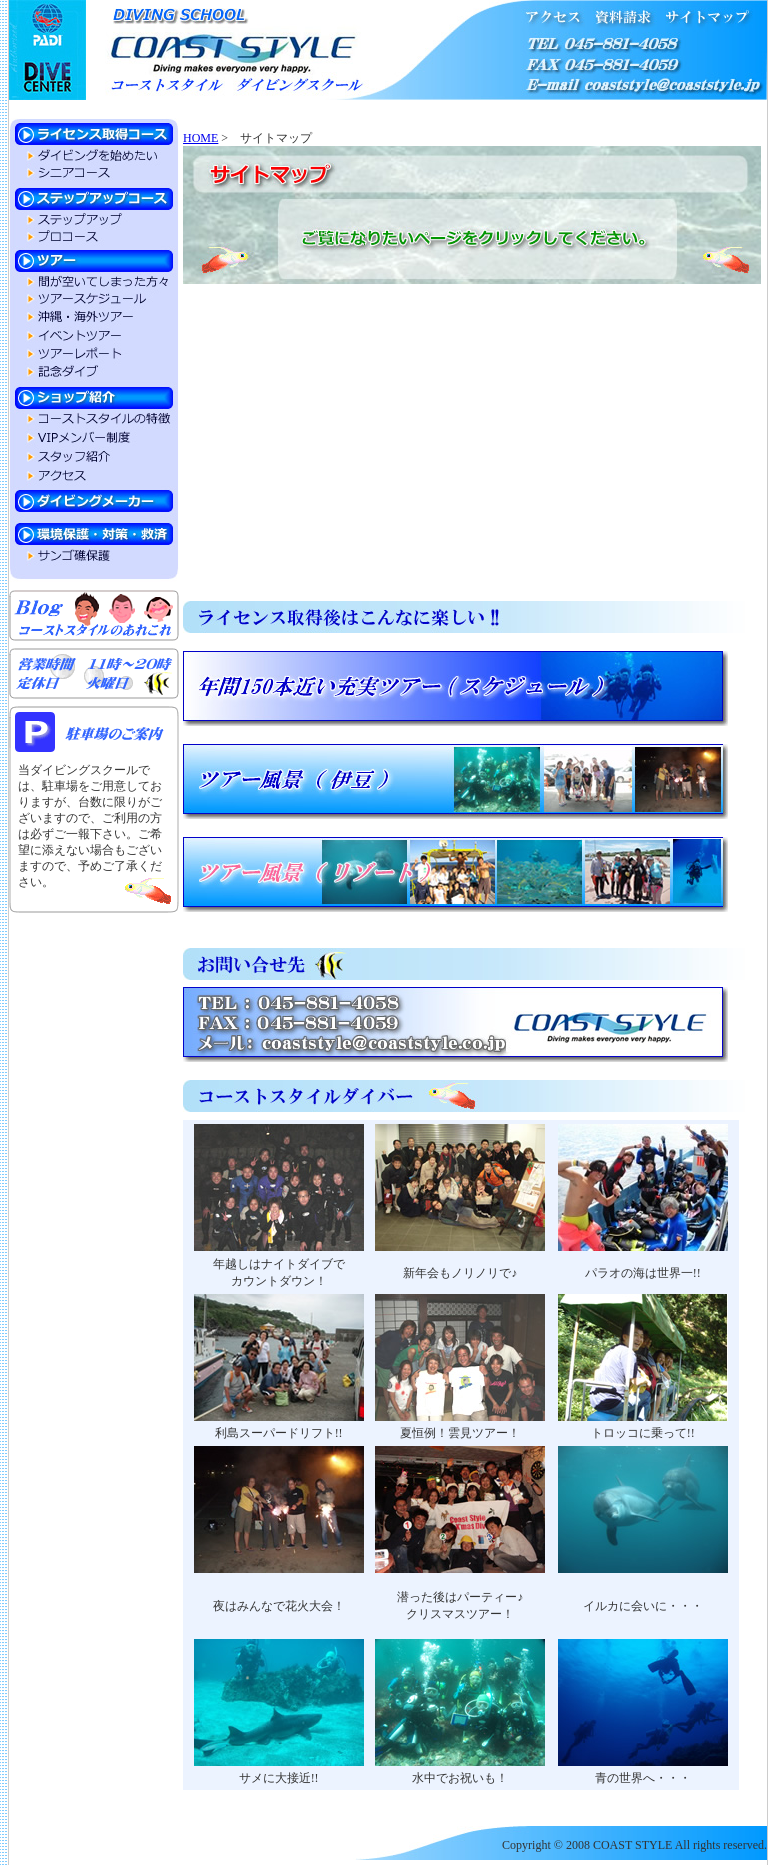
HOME (200, 138)
